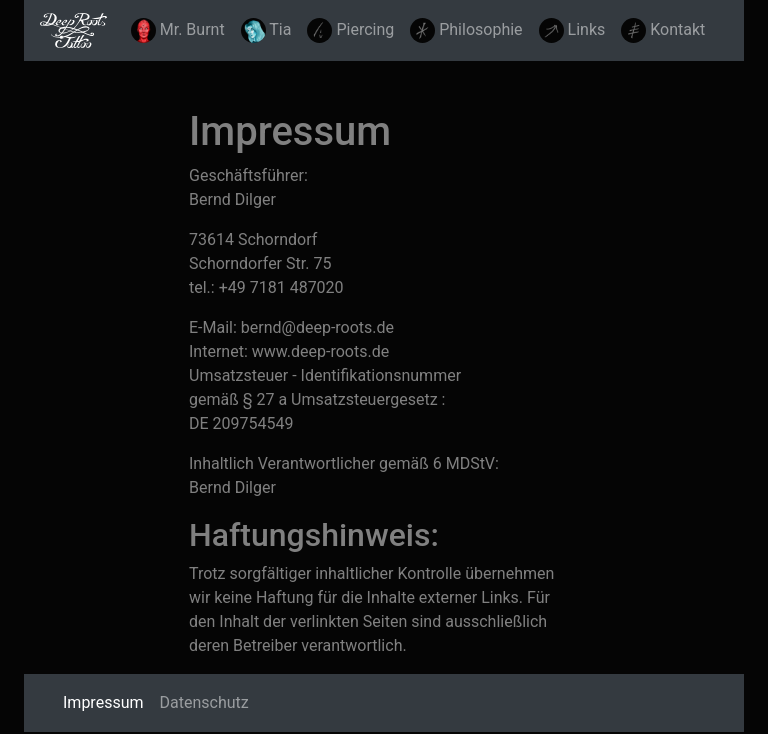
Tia (266, 30)
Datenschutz (204, 702)
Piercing (350, 30)
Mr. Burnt (178, 30)
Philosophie (466, 30)
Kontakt (663, 30)
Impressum (107, 701)
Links (572, 30)
